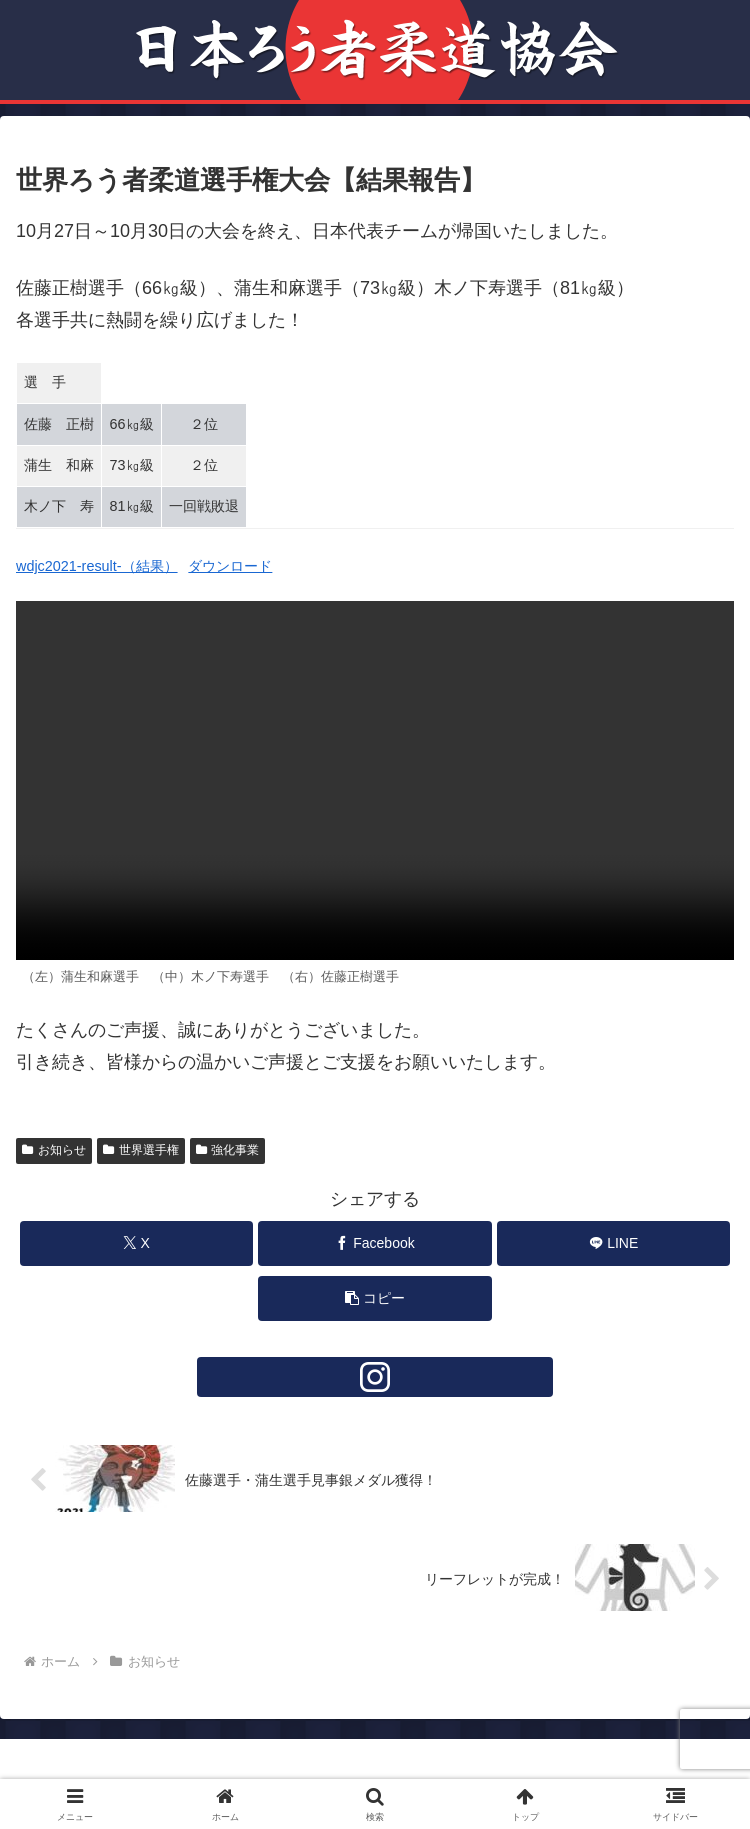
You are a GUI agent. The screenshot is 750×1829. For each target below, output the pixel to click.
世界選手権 (141, 1150)
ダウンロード (230, 566)
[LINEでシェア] (613, 1243)
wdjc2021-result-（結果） (97, 566)
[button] (374, 1298)
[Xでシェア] (136, 1243)
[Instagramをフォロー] (374, 1377)
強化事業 (228, 1150)
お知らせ (54, 1150)
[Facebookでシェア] (374, 1243)
